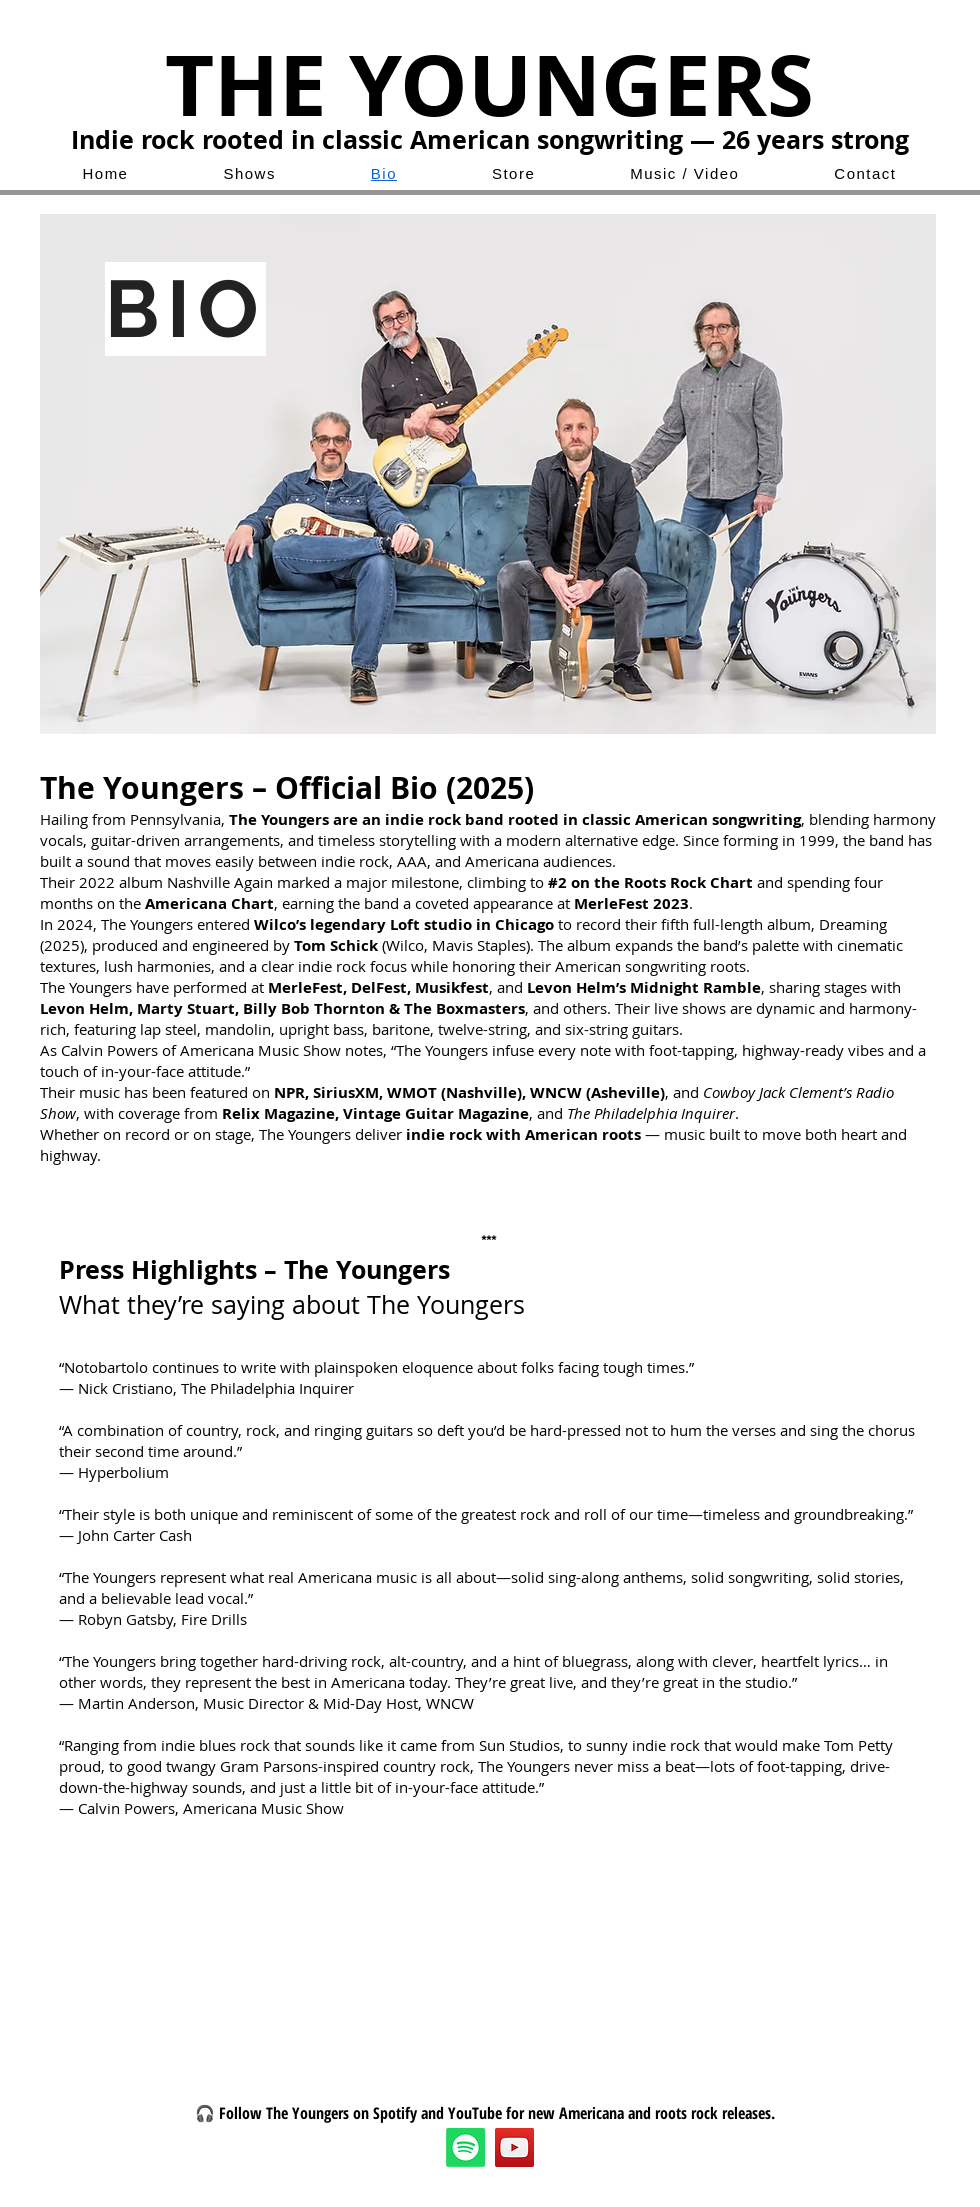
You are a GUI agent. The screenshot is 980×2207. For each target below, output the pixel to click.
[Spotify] (465, 2147)
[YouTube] (514, 2147)
